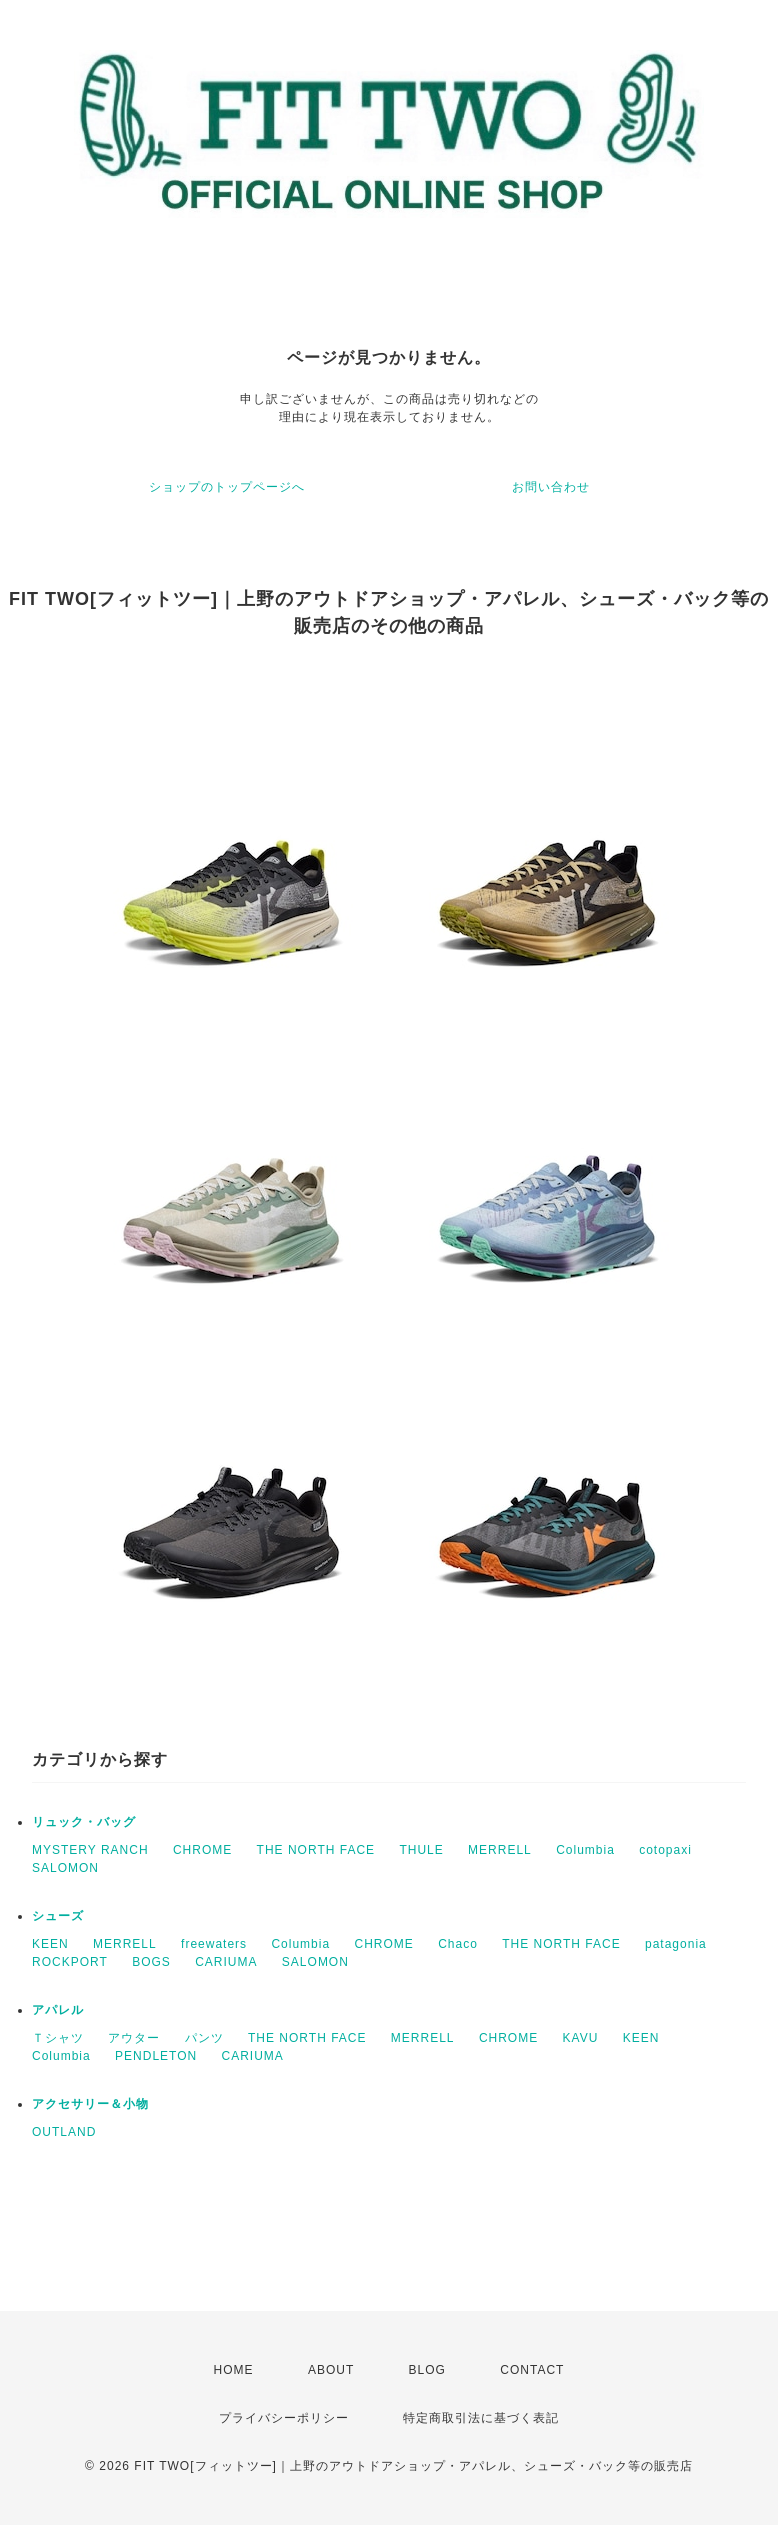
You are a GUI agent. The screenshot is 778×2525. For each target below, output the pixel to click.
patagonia (676, 1944)
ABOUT (331, 2370)
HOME (234, 2370)
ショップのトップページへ (227, 487)
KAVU (581, 2038)
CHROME (202, 1850)
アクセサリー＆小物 (90, 2104)
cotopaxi (665, 1850)
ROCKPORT (70, 1962)
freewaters (214, 1944)
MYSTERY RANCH (90, 1850)
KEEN (50, 1944)
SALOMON (65, 1868)
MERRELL (500, 1850)
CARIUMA (226, 1962)
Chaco (458, 1944)
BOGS (151, 1962)
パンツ (204, 2038)
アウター (134, 2038)
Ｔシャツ (58, 2038)
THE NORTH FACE (316, 1850)
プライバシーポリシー (284, 2418)
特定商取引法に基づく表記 (481, 2418)
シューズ (58, 1916)
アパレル (58, 2010)
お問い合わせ (551, 487)
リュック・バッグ (84, 1822)
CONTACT (532, 2370)
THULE (421, 1850)
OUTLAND (64, 2132)
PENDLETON (156, 2056)
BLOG (427, 2370)
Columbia (585, 1850)
